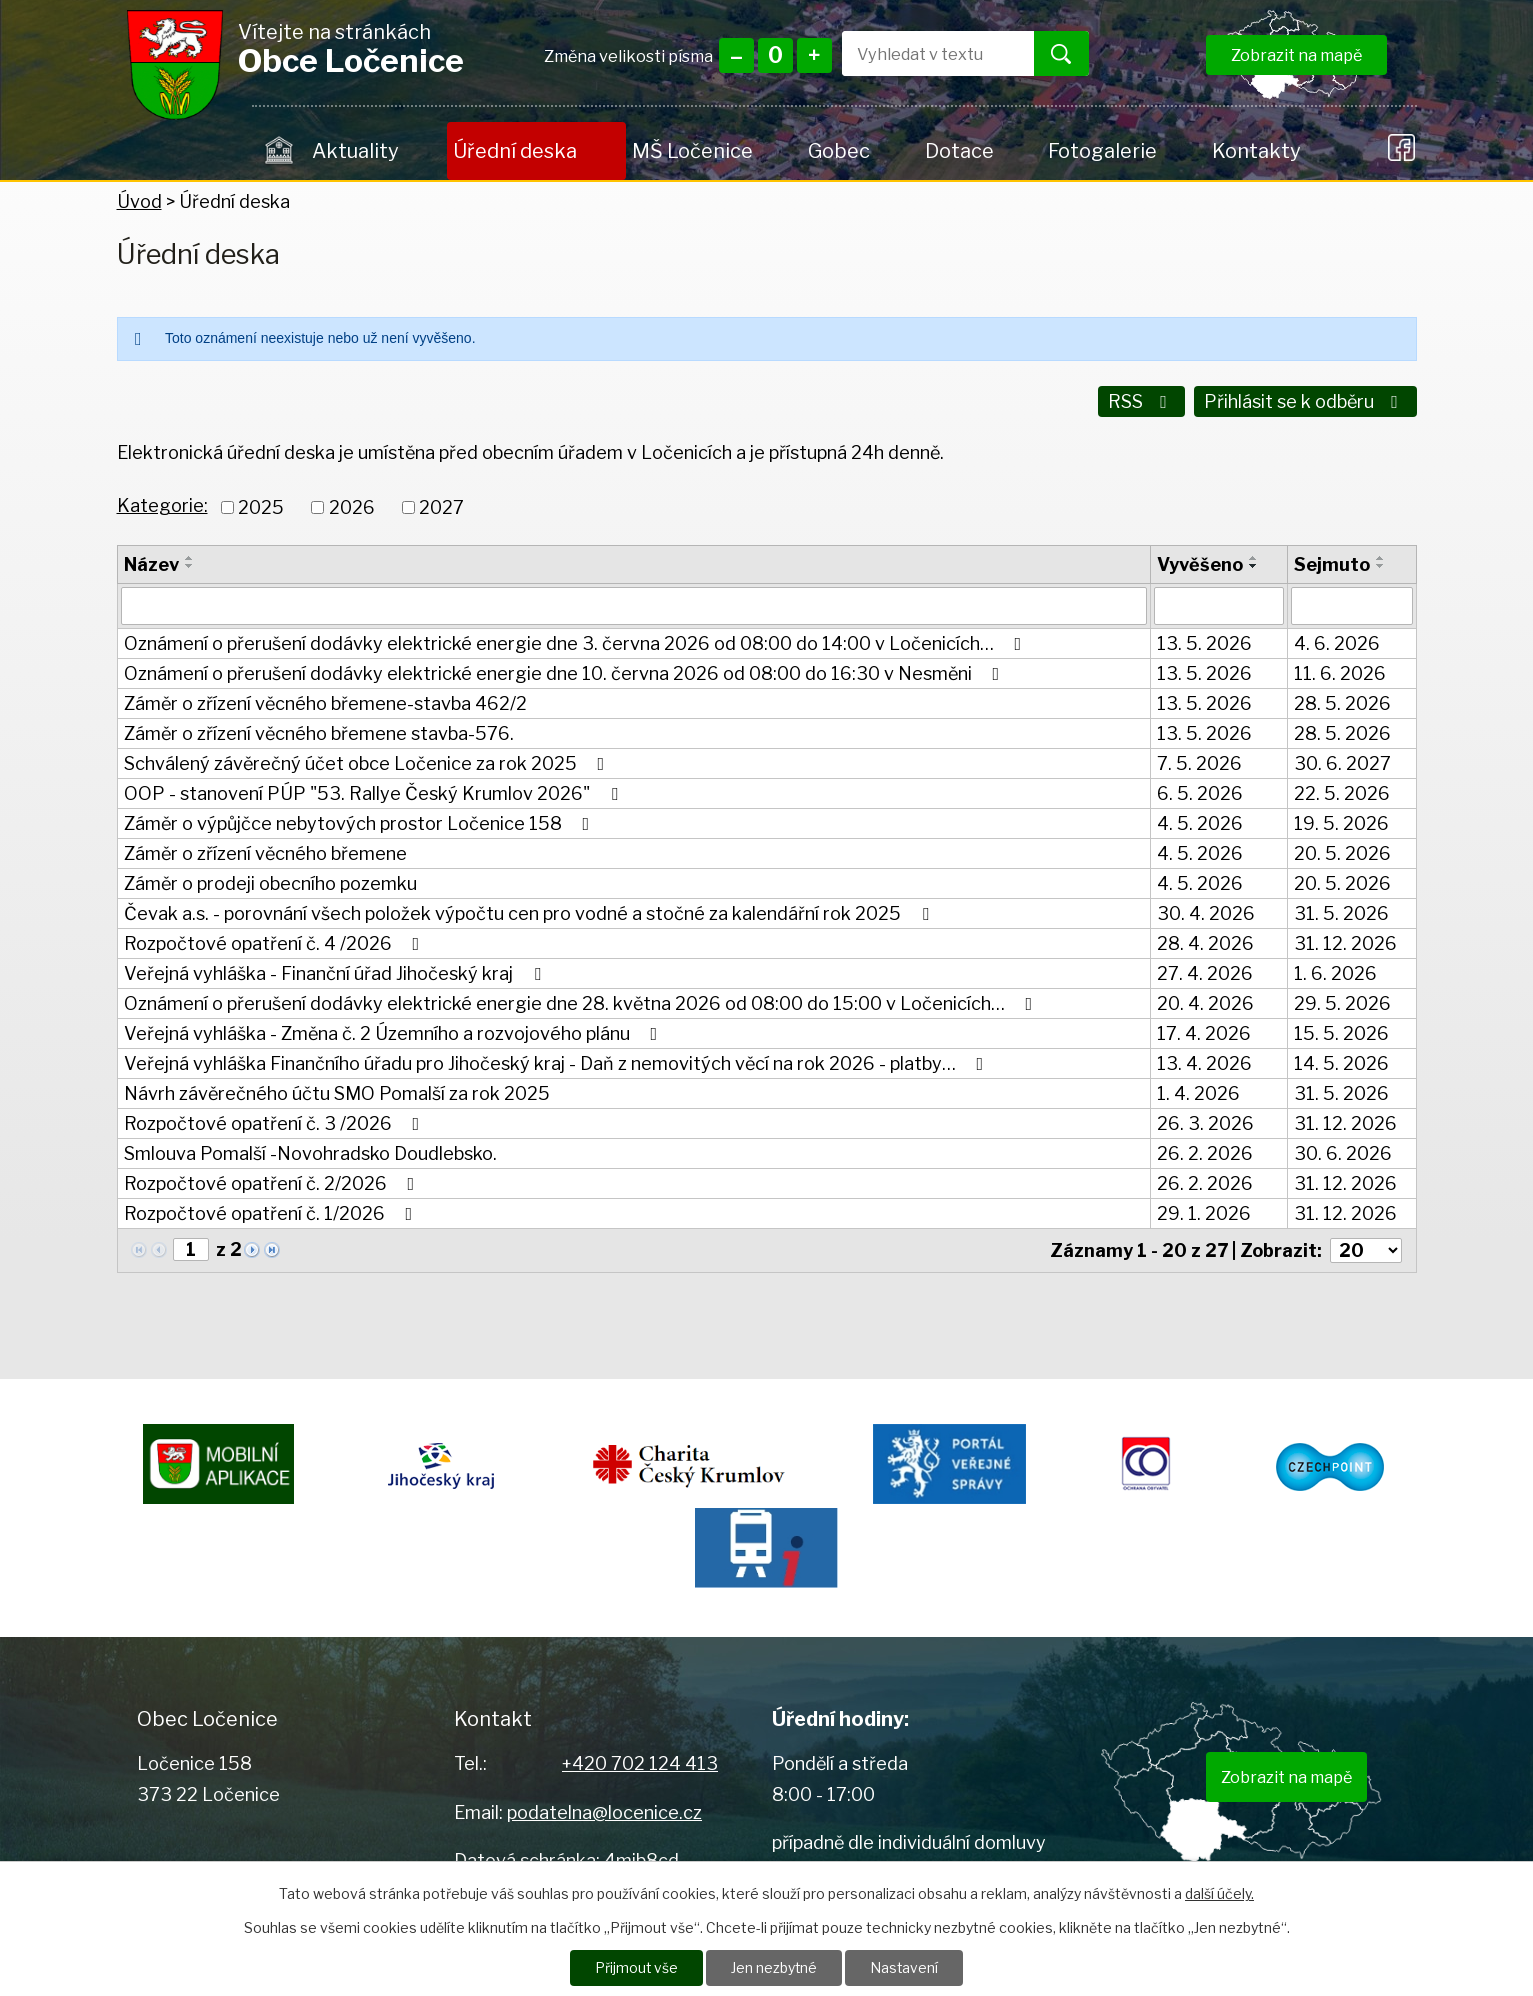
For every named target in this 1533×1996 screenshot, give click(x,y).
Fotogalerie (1102, 151)
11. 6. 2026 (1340, 672)
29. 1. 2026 (1204, 1212)
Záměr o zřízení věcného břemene (265, 852)
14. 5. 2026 (1341, 1062)
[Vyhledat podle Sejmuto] (1352, 605)
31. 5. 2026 (1341, 912)
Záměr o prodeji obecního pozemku (270, 882)
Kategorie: (162, 504)
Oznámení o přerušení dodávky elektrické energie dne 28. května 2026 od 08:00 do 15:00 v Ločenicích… (582, 1002)
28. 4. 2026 (1205, 942)
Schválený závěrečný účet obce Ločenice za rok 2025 (368, 762)
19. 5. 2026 (1341, 822)
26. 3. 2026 (1205, 1122)
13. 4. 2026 (1204, 1062)
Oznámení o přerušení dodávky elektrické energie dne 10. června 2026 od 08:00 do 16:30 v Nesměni (566, 672)
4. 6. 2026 (1337, 642)
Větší (814, 55)
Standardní (775, 55)
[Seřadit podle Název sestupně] (190, 565)
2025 (261, 506)
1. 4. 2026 (1198, 1092)
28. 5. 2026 (1342, 702)
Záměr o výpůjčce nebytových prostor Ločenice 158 (361, 822)
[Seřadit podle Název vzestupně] (190, 557)
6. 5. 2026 (1200, 792)
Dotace (959, 151)
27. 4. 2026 (1205, 972)
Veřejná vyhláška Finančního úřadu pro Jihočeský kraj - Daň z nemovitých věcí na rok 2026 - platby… (558, 1062)
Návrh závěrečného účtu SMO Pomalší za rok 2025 (337, 1092)
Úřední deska (515, 151)
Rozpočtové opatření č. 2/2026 (273, 1182)
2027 (441, 506)
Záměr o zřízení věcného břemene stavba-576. (319, 732)
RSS (1140, 401)
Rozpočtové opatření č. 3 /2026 (276, 1122)
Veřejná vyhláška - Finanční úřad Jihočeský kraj (336, 972)
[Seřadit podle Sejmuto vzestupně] (1381, 557)
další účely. (1219, 1892)
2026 (352, 506)
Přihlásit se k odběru (1305, 401)
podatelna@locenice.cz (604, 1810)
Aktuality (355, 151)
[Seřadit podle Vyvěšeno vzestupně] (1254, 557)
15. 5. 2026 (1341, 1032)
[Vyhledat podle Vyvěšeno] (1219, 605)
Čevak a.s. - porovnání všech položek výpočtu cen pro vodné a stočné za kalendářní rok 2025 (530, 912)
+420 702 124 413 (640, 1762)
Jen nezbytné (774, 1967)
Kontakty (1256, 151)
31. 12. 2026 (1345, 942)
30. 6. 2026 (1343, 1152)
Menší (736, 55)
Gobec (839, 151)
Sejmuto (1332, 563)
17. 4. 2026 (1204, 1032)
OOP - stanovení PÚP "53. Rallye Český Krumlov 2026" (375, 792)
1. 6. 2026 (1335, 972)
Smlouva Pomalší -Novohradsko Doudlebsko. (310, 1152)
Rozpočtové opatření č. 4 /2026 (276, 942)
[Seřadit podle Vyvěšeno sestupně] (1254, 565)
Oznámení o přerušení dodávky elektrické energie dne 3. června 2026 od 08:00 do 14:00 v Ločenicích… (577, 642)
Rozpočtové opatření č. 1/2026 (272, 1212)
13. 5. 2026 (1204, 642)
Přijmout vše (636, 1967)
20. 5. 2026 (1342, 852)
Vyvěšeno (1200, 563)
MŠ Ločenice (692, 151)
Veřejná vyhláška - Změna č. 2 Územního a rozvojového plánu (395, 1032)
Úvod (279, 151)
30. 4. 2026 (1206, 912)
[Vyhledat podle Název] (634, 605)
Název (151, 563)
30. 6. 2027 (1342, 762)
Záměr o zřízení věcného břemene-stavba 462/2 (325, 702)
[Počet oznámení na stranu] (1366, 1249)
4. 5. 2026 (1200, 822)
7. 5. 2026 (1199, 762)
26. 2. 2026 (1205, 1152)
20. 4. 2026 (1205, 1002)
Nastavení (905, 1967)
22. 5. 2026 (1342, 792)
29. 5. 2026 (1342, 1002)
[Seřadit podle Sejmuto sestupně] (1381, 565)
